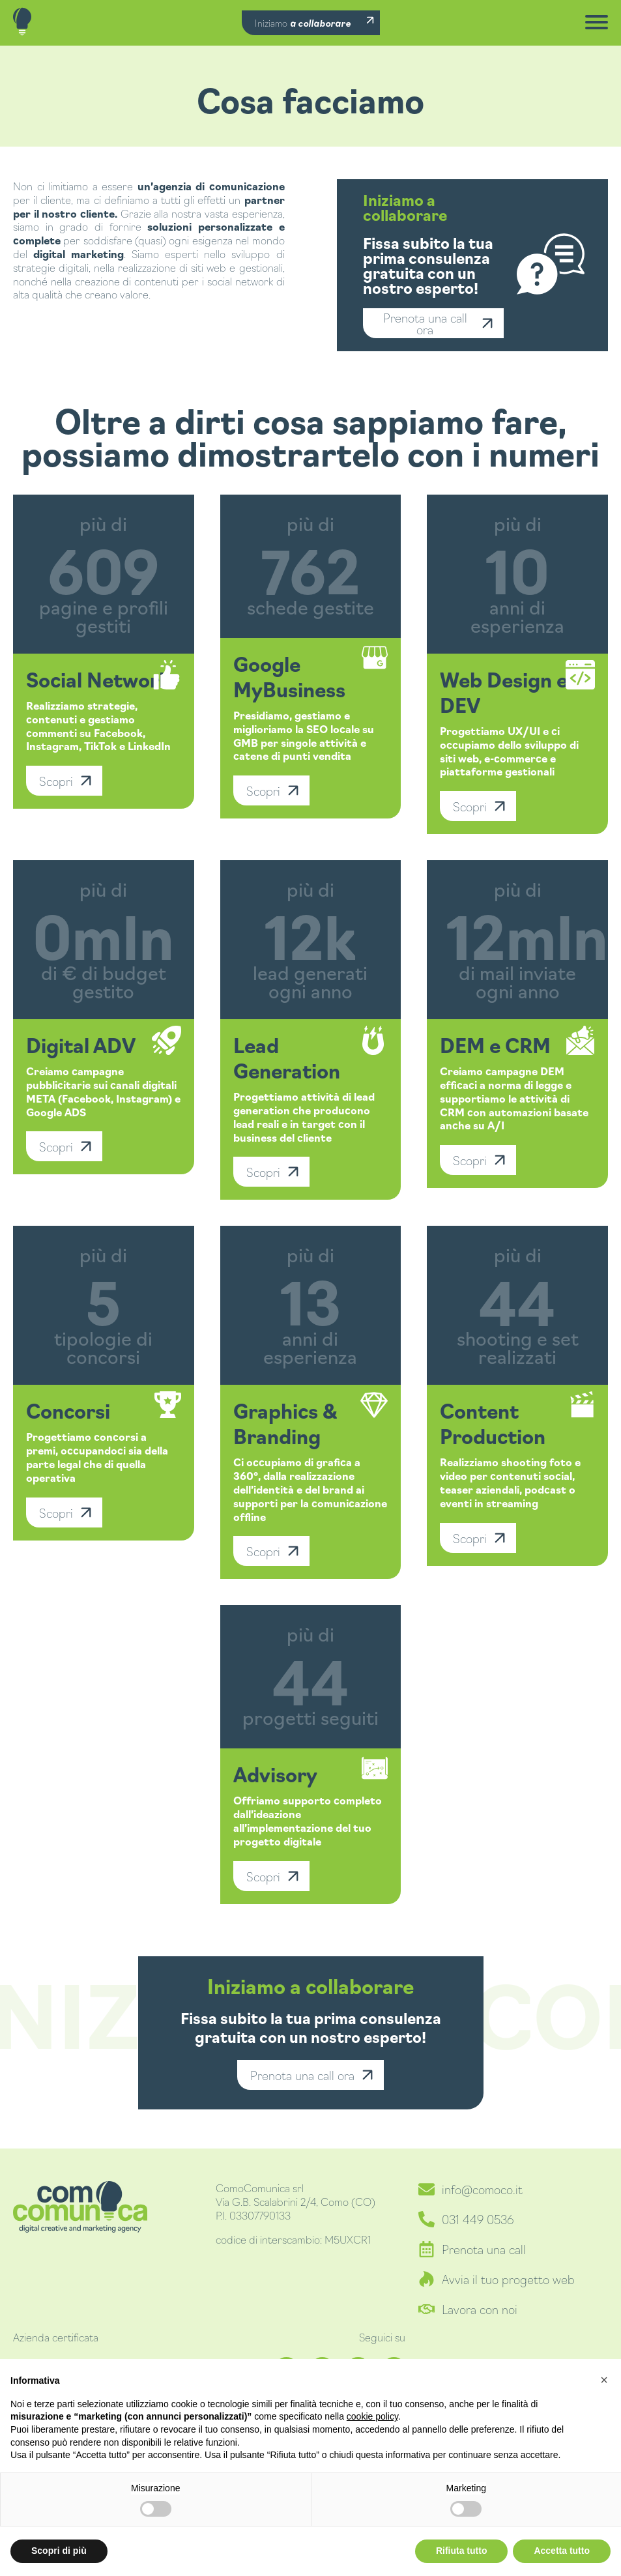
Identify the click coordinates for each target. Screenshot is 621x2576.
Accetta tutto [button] (562, 2550)
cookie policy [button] (372, 2416)
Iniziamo (303, 22)
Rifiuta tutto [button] (461, 2550)
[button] (604, 2379)
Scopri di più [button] (59, 2550)
